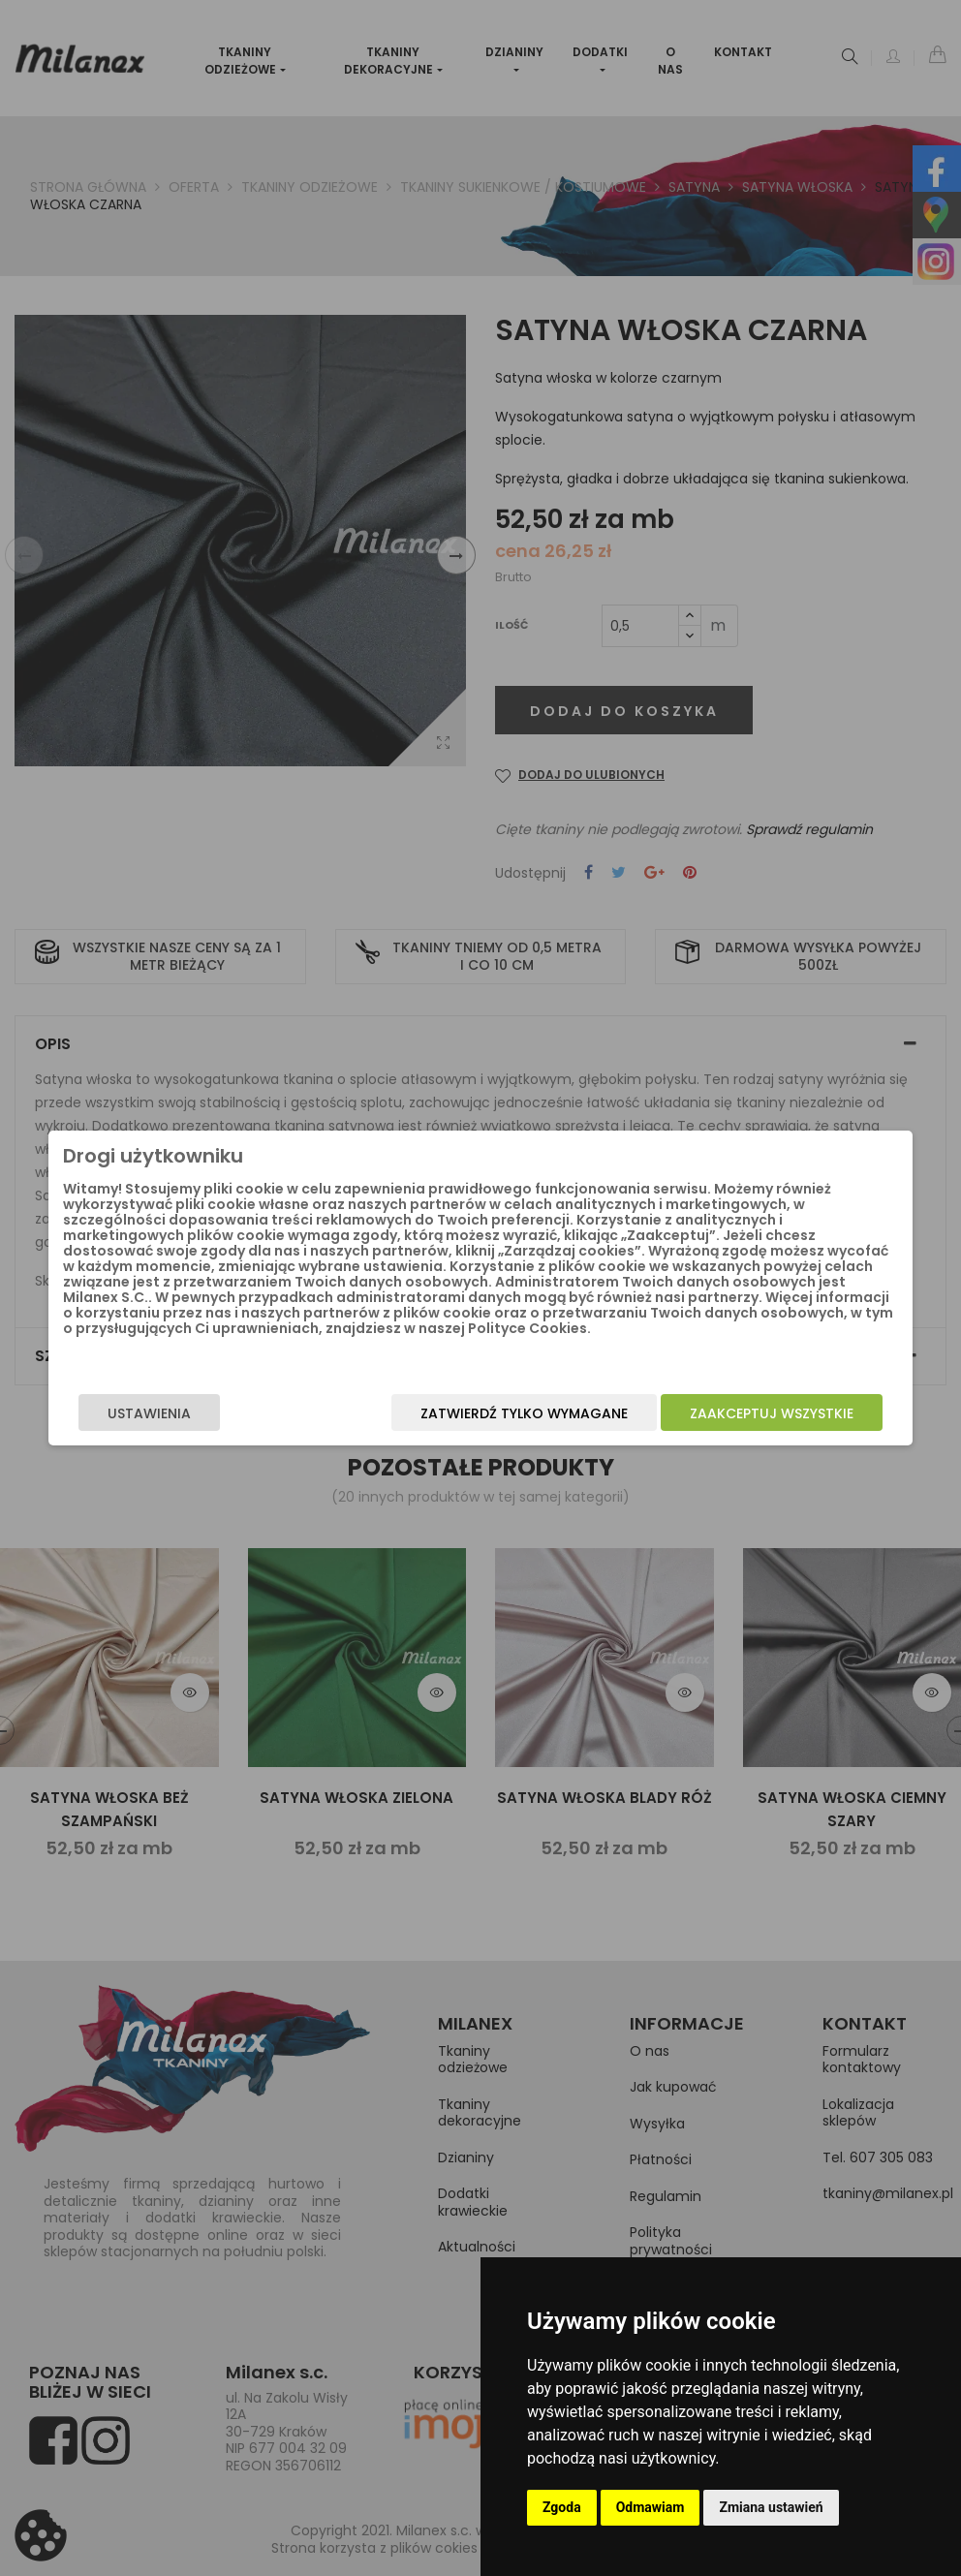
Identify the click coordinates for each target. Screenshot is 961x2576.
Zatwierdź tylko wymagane (476, 1413)
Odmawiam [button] (650, 2507)
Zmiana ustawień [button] (770, 2507)
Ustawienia (196, 1413)
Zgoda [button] (561, 2507)
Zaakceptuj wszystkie (724, 1413)
